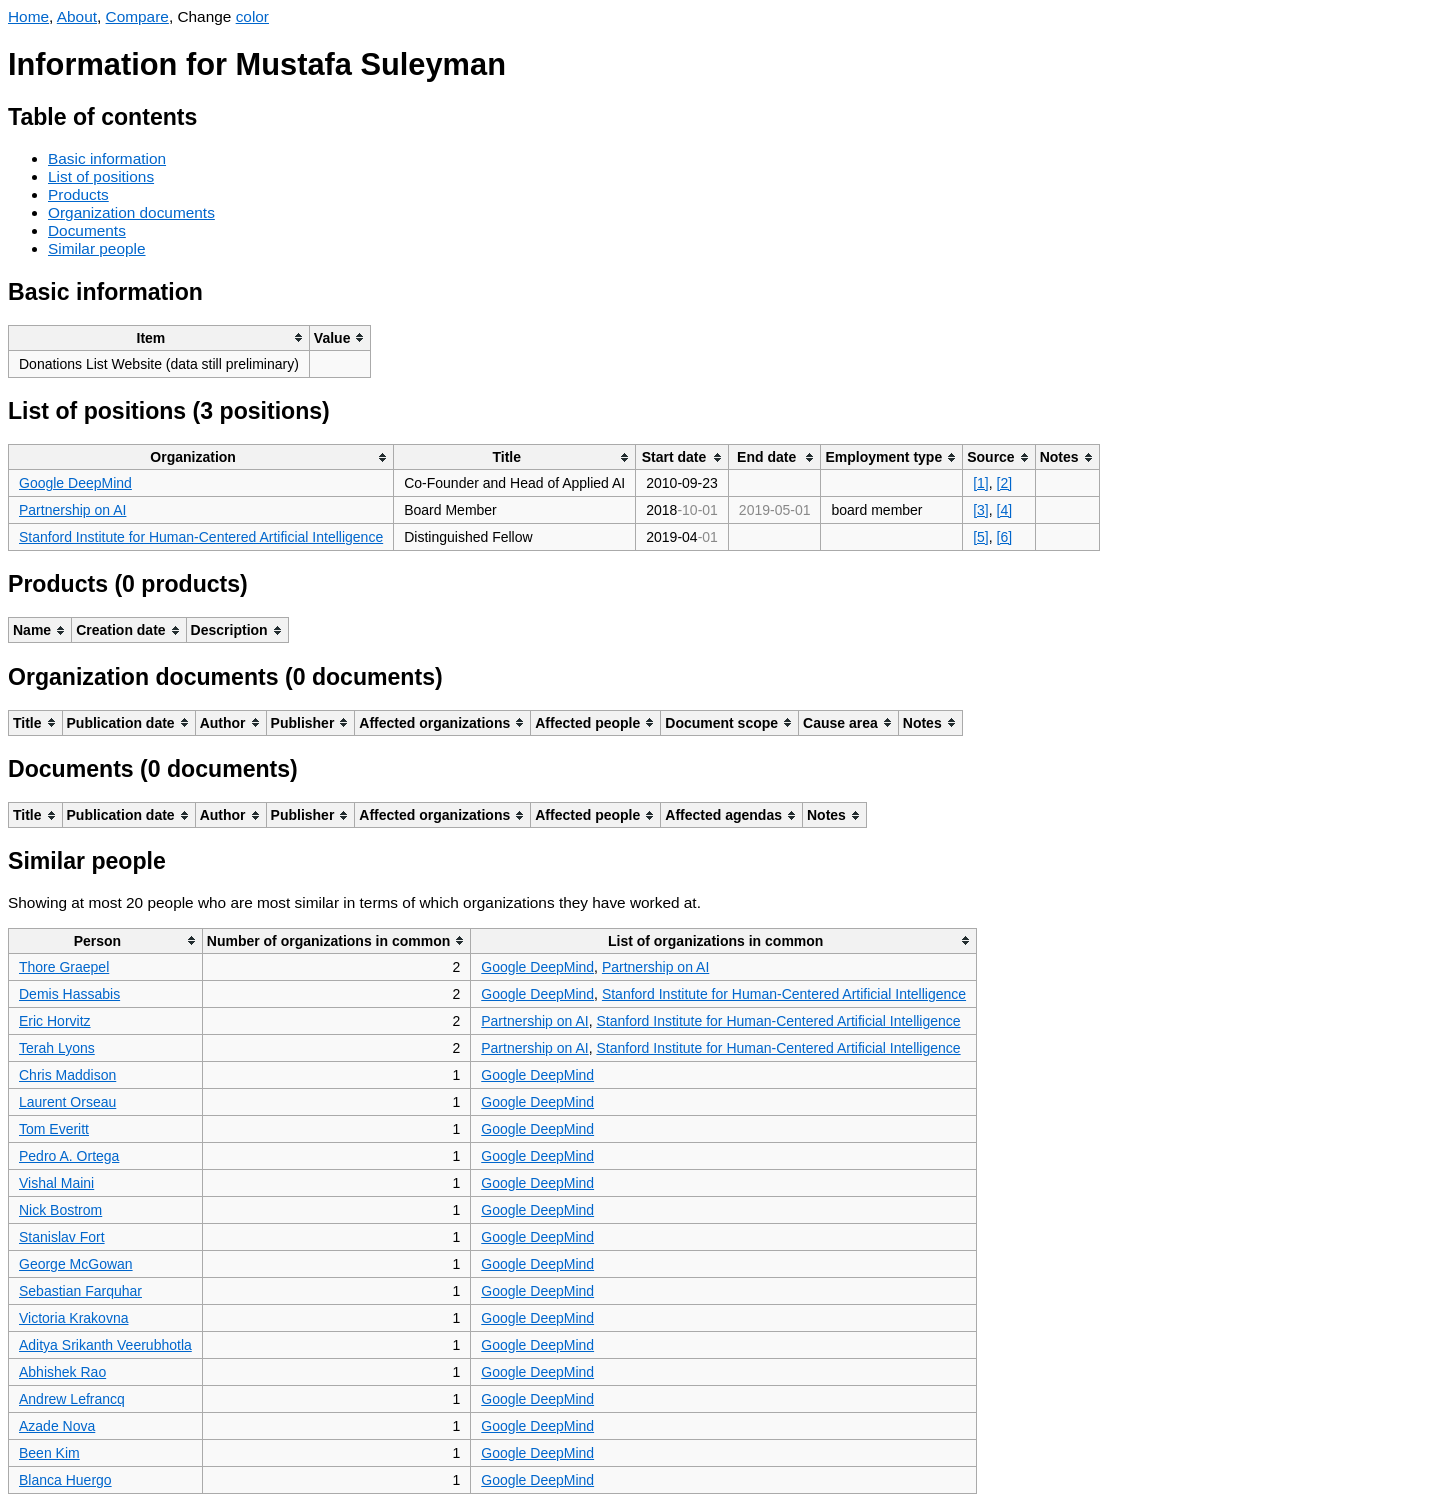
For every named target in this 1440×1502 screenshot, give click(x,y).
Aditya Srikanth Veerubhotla (105, 1345)
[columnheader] (159, 337)
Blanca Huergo (65, 1480)
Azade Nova (57, 1426)
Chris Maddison (67, 1075)
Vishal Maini (56, 1183)
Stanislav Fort (62, 1237)
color (252, 16)
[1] (981, 483)
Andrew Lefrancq (72, 1399)
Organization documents (131, 212)
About (77, 16)
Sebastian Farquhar (80, 1291)
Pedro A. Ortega (69, 1156)
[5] (981, 537)
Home (28, 16)
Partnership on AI (72, 510)
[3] (981, 510)
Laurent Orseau (67, 1102)
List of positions (101, 176)
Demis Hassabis (69, 994)
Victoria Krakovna (73, 1318)
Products (78, 194)
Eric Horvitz (55, 1021)
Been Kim (49, 1453)
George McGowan (76, 1264)
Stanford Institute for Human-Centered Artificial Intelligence (201, 537)
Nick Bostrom (60, 1210)
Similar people (97, 248)
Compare (137, 16)
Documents (87, 230)
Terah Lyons (57, 1048)
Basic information (107, 158)
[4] (1005, 510)
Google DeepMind (75, 483)
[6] (1005, 537)
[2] (1005, 483)
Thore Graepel (64, 967)
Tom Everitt (54, 1129)
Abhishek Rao (62, 1372)
